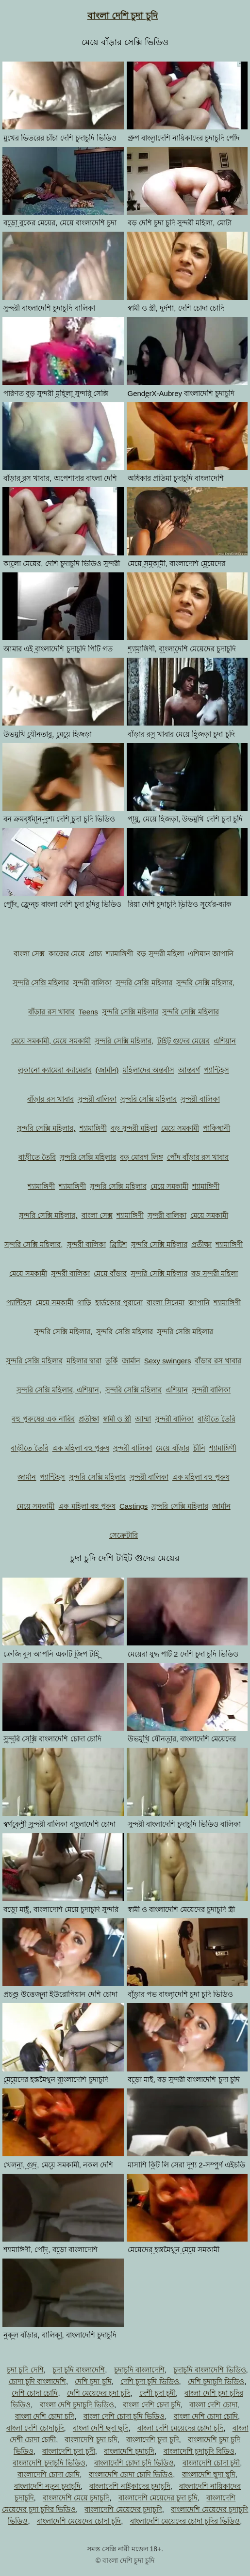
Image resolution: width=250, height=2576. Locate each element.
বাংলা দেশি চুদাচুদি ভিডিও (77, 2405)
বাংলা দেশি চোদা (213, 2405)
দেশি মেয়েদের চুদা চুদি (99, 2393)
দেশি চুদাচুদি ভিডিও (216, 2381)
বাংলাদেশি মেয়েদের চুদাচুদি (123, 2509)
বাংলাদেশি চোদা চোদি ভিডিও (131, 2474)
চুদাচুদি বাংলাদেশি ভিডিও (209, 2370)
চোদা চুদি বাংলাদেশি (37, 2381)
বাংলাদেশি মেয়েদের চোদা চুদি (79, 2521)
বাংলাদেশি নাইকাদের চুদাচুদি (129, 2486)
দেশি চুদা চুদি (93, 2381)
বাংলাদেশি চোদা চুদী (211, 2463)
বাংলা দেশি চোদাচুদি (35, 2428)
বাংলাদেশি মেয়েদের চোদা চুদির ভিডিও (185, 2521)
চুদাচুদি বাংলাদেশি (139, 2370)
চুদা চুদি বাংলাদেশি (78, 2370)
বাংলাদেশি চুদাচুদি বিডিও (199, 2451)
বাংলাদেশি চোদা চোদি (48, 2474)
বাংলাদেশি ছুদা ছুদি (208, 2474)
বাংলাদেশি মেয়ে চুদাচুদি (76, 2498)
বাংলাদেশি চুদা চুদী (68, 2451)
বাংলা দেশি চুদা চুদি (122, 16)
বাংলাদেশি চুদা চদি (91, 2439)
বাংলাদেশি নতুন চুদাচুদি (47, 2486)
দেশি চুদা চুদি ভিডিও (149, 2381)
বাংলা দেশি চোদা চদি (45, 2416)
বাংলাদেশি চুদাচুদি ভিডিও (49, 2463)
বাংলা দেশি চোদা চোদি (206, 2416)
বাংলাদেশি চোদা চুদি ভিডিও (134, 2463)
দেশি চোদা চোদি (35, 2393)
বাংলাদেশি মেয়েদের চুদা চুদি (158, 2498)
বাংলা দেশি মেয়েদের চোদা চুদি (180, 2428)
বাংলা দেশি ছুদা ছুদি (101, 2428)
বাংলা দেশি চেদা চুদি (152, 2405)
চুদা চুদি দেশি (25, 2370)
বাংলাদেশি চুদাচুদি (129, 2451)
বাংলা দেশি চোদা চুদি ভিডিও (124, 2416)
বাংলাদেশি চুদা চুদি (152, 2439)
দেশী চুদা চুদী (157, 2393)
